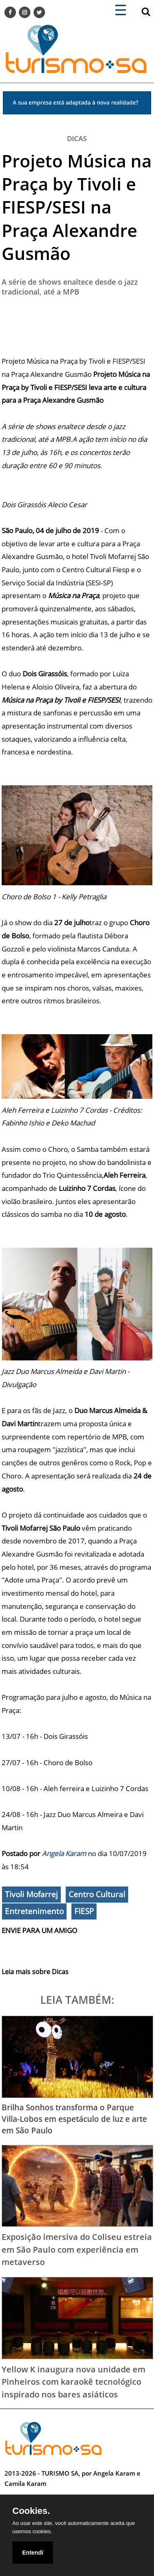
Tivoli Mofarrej (31, 1894)
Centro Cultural (97, 1894)
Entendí (32, 2552)
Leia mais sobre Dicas (35, 1971)
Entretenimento (34, 1911)
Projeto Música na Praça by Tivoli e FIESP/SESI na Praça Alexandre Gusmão (77, 207)
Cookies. (31, 2511)
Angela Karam (64, 1853)
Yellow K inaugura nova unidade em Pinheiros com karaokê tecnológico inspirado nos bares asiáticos (73, 2381)
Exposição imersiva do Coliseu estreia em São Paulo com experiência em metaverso (77, 2249)
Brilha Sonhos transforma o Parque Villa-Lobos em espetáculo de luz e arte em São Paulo (74, 2118)
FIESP (84, 1911)
